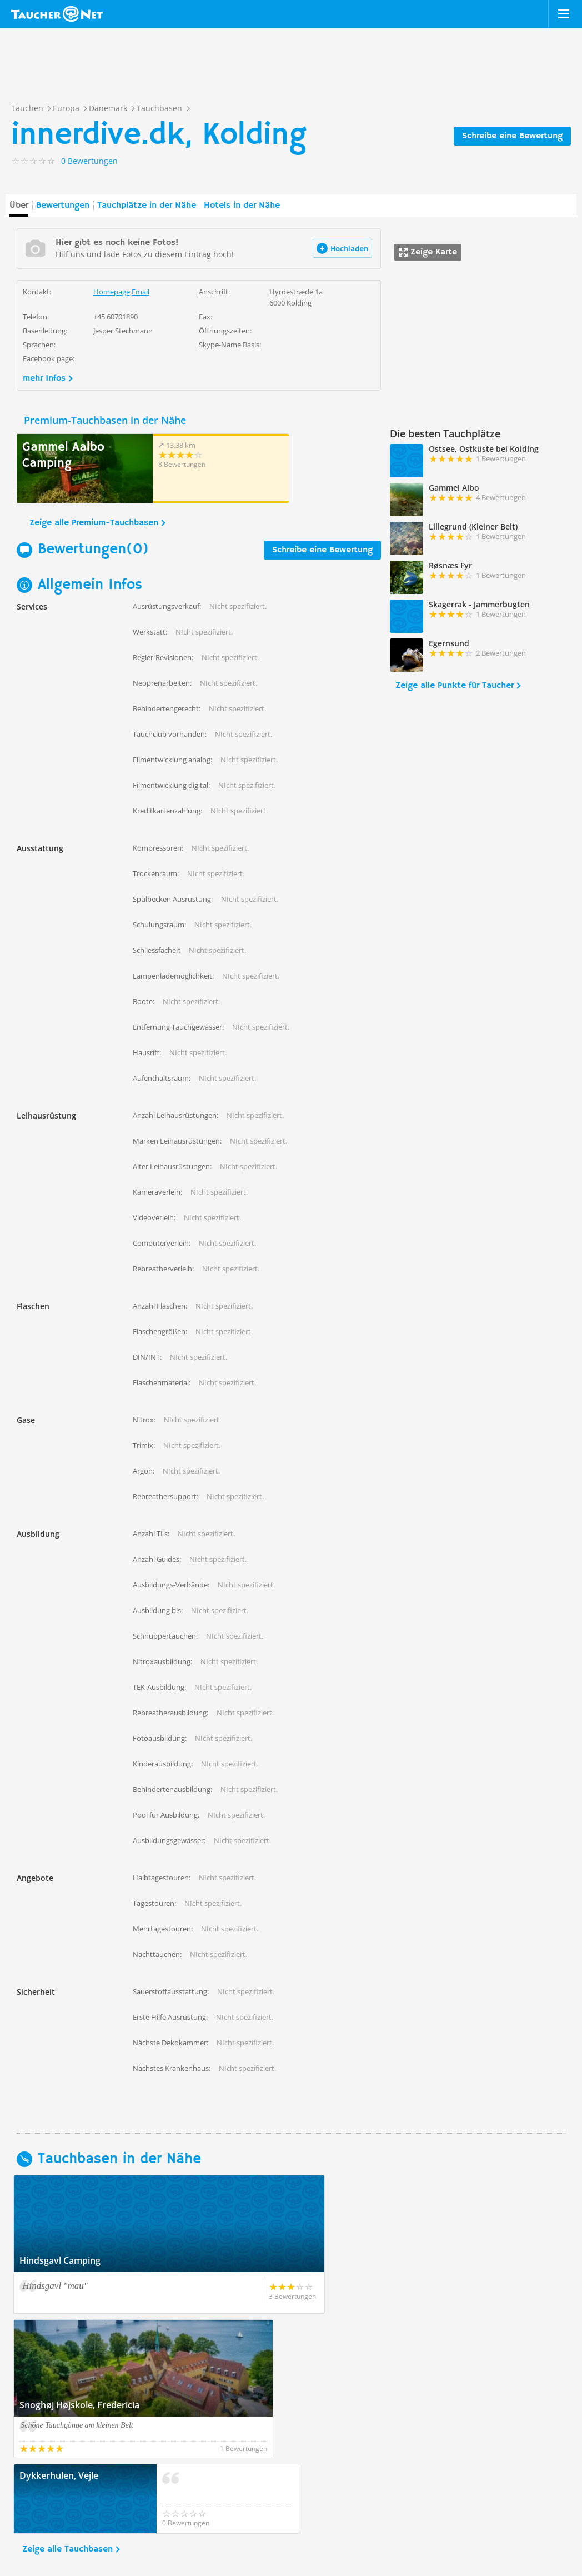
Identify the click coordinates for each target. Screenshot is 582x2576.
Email (140, 292)
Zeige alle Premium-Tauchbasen (93, 522)
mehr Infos (44, 378)
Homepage (111, 292)
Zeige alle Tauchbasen (67, 2404)
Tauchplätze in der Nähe (146, 205)
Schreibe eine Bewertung (512, 136)
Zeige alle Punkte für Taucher (454, 685)
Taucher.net (57, 14)
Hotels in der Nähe (242, 205)
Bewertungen (62, 205)
